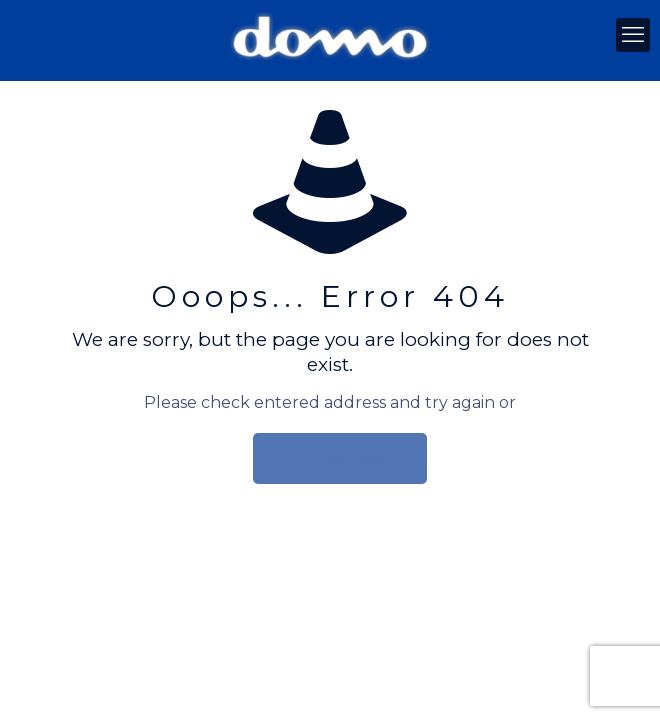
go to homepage (340, 458)
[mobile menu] (633, 35)
